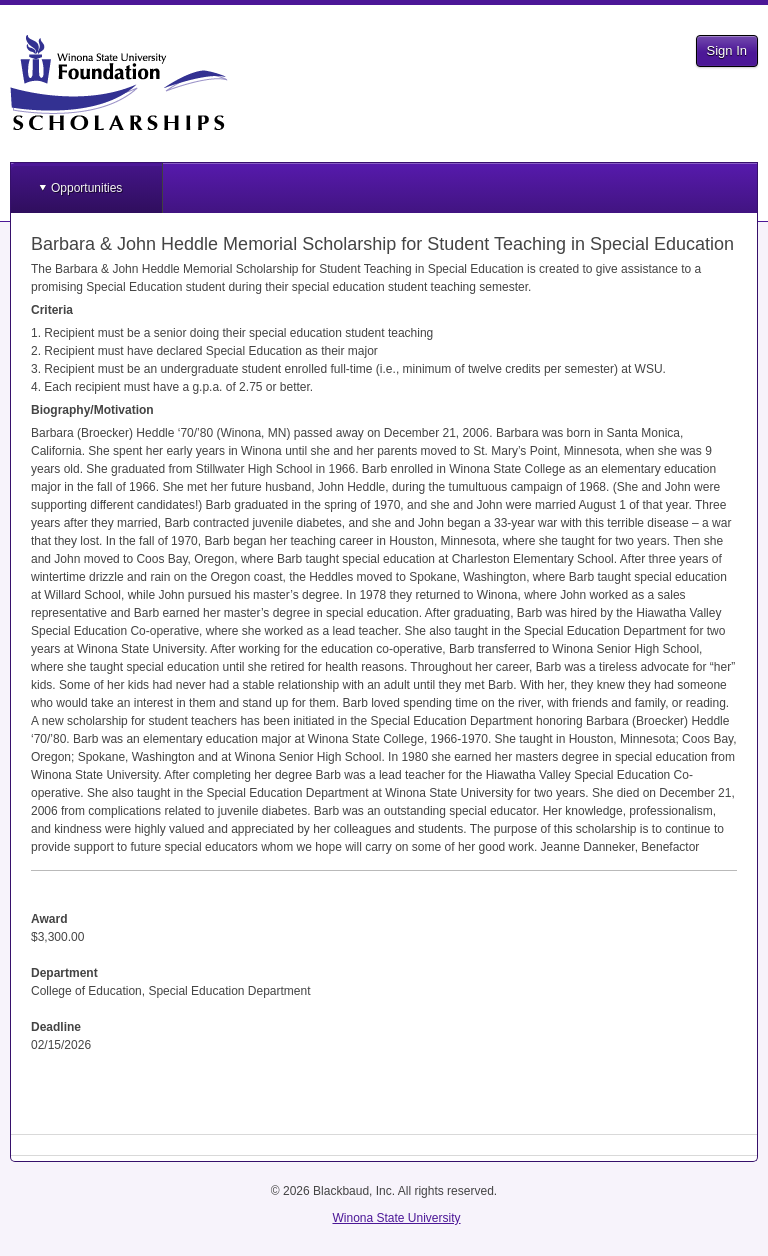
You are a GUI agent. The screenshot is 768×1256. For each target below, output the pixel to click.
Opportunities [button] (86, 188)
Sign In (727, 50)
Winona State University (396, 1218)
